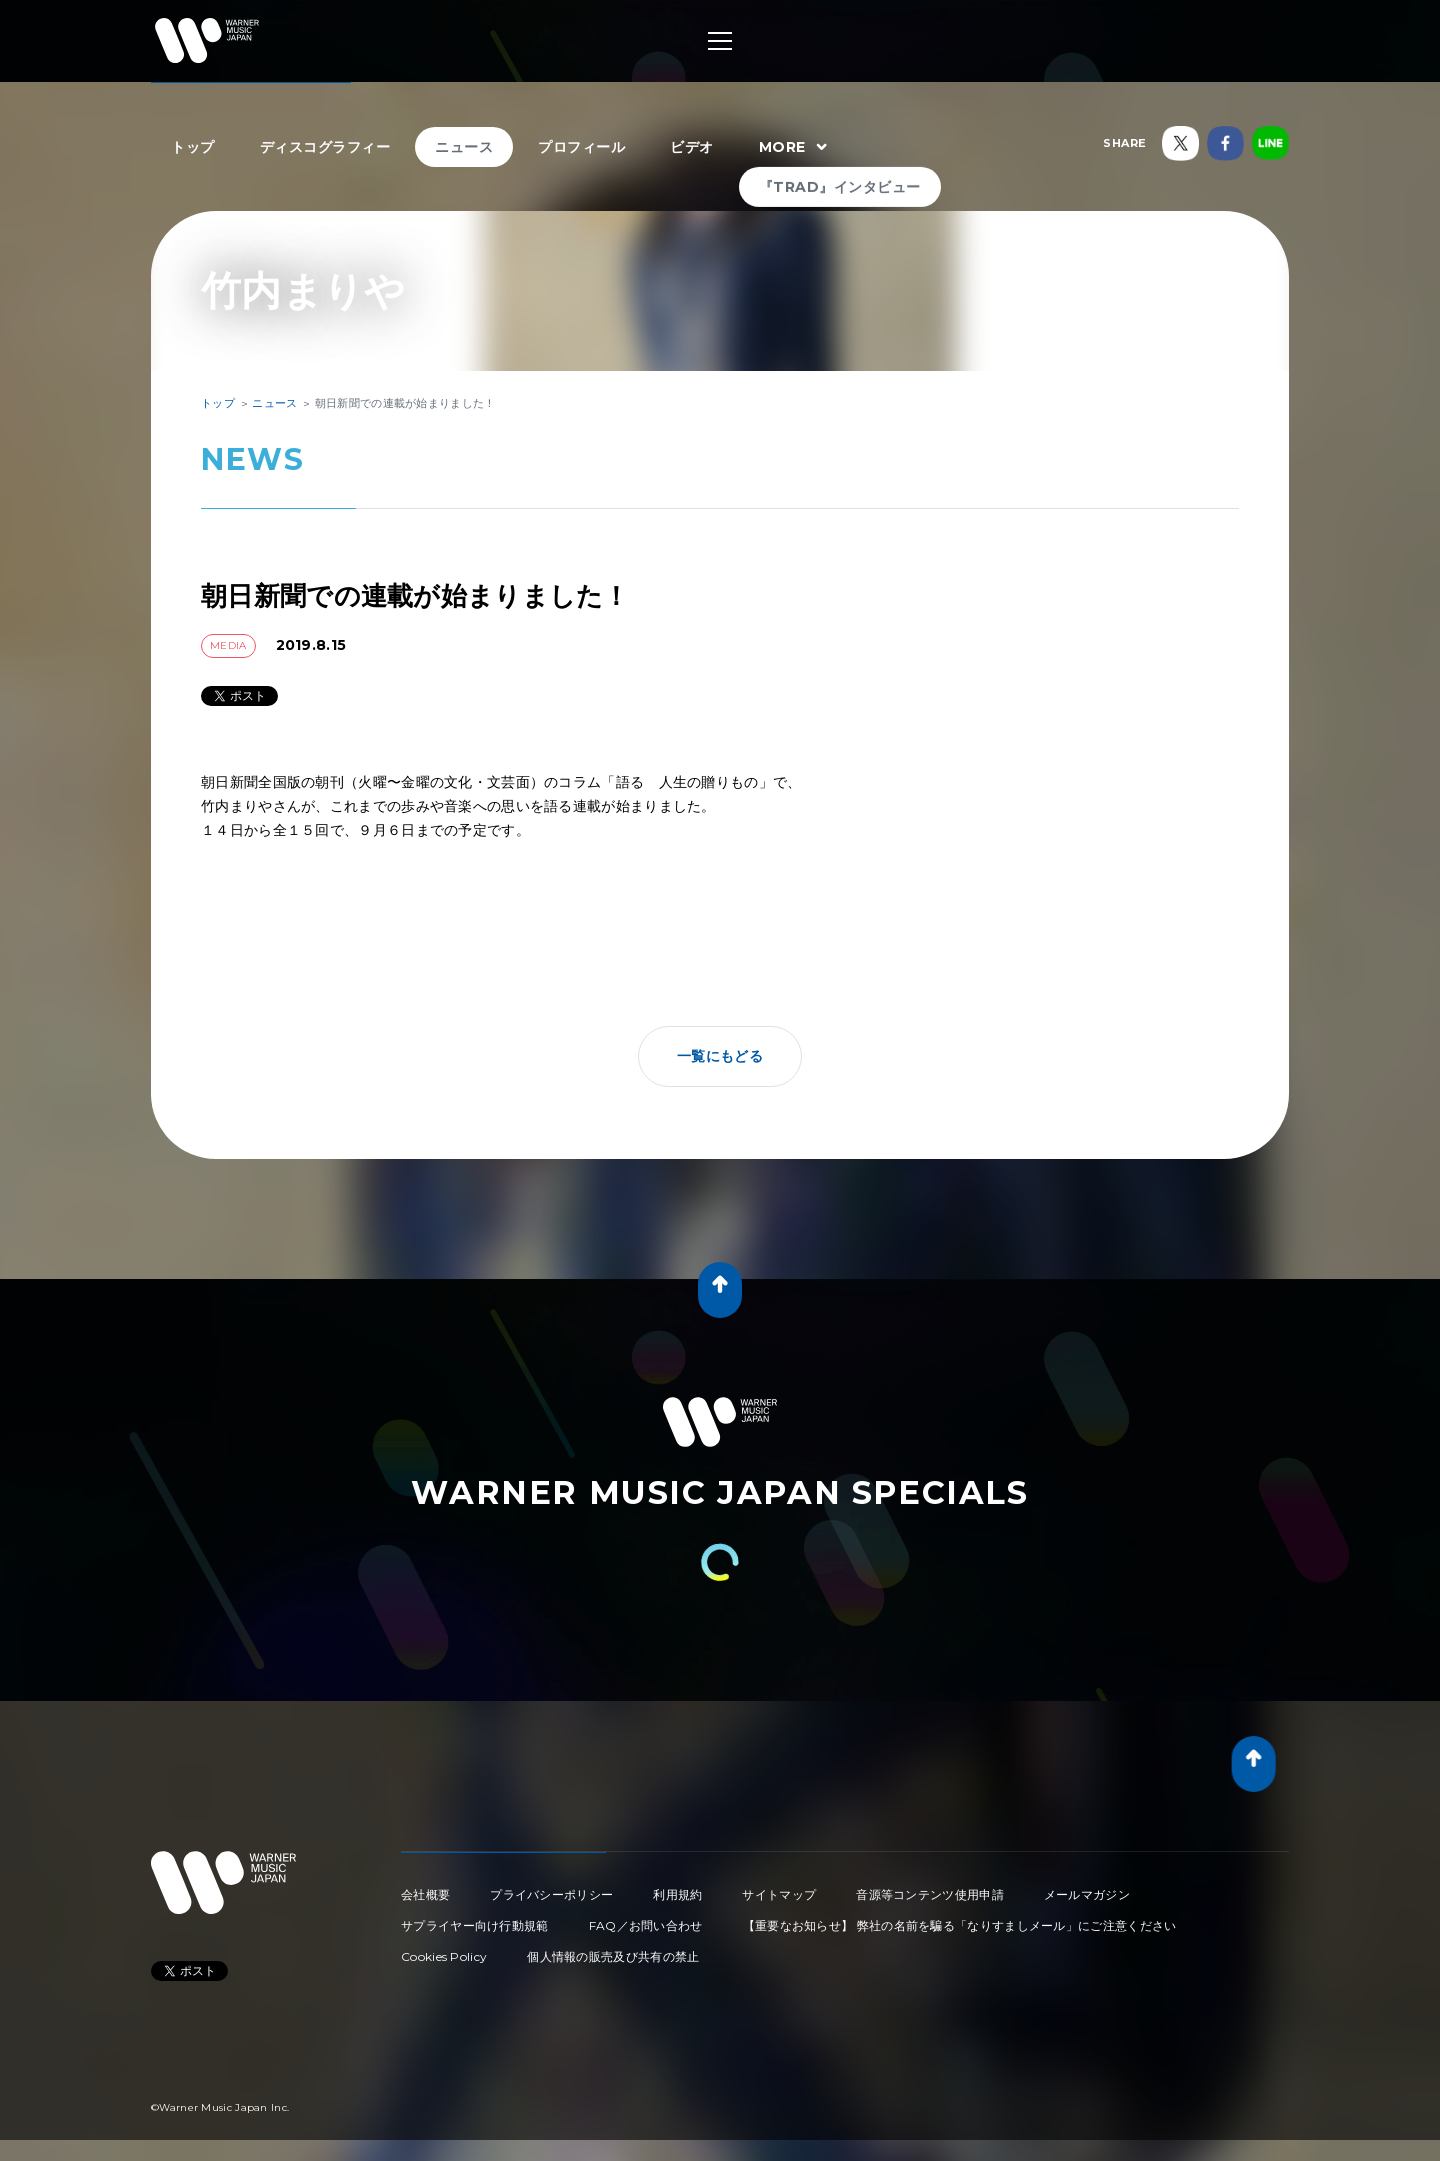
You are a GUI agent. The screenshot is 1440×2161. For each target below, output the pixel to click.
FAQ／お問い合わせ (646, 1925)
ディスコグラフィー (325, 147)
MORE (795, 148)
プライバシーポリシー (551, 1894)
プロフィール (581, 147)
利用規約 (677, 1894)
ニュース (464, 147)
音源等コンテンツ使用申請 (930, 1894)
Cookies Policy (444, 1956)
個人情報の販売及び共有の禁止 (613, 1956)
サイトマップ (779, 1894)
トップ (193, 147)
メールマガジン (1087, 1894)
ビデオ (692, 147)
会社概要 (425, 1894)
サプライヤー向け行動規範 (475, 1925)
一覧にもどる (720, 1056)
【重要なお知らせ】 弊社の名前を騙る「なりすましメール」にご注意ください (960, 1925)
